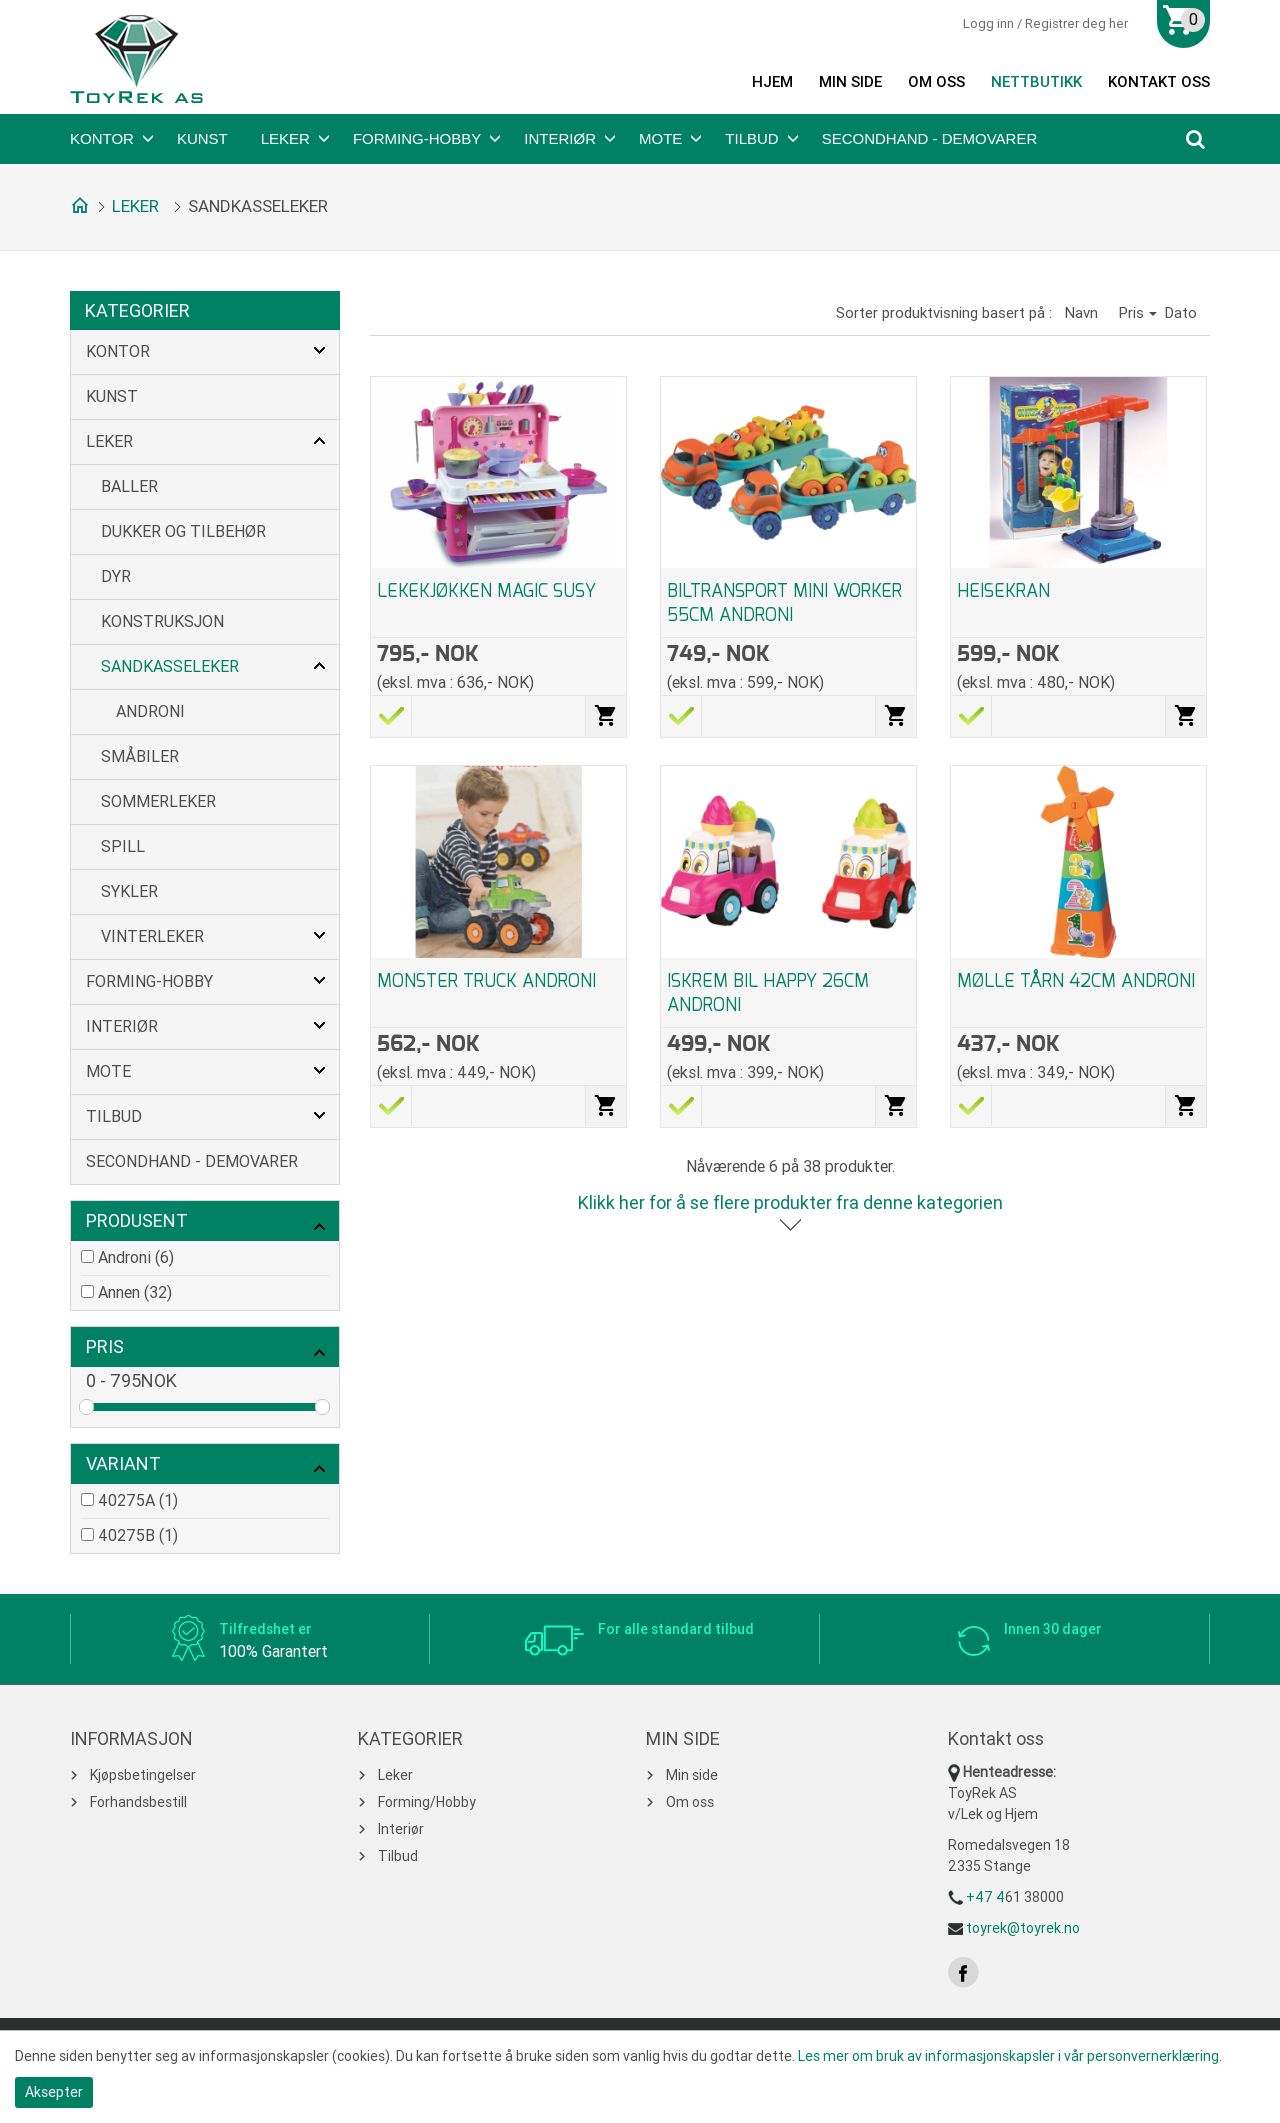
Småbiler (140, 756)
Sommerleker (158, 801)
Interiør (560, 138)
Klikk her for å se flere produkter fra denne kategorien (790, 1202)
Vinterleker (152, 936)
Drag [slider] (86, 1407)
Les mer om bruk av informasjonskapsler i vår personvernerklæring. (1010, 2056)
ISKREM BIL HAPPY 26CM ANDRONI (768, 993)
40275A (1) (138, 1500)
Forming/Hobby (427, 1802)
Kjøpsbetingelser (143, 1775)
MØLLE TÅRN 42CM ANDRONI (1076, 981)
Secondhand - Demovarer (930, 138)
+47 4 (985, 1897)
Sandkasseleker (170, 666)
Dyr (116, 576)
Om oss (936, 82)
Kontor (102, 138)
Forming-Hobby (417, 138)
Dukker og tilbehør (183, 531)
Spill (123, 846)
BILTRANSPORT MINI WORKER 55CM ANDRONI (784, 603)
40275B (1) (138, 1535)
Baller (129, 486)
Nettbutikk (1036, 82)
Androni (150, 711)
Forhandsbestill (138, 1802)
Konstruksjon (162, 621)
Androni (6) (136, 1257)
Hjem (772, 82)
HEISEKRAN (1003, 591)
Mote (660, 138)
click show (319, 1226)
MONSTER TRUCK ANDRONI (486, 981)
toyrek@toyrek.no (1023, 1928)
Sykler (129, 891)
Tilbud (751, 138)
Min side (850, 82)
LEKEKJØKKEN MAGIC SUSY (486, 591)
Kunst (202, 138)
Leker (285, 138)
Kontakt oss (1159, 82)
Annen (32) (135, 1292)
